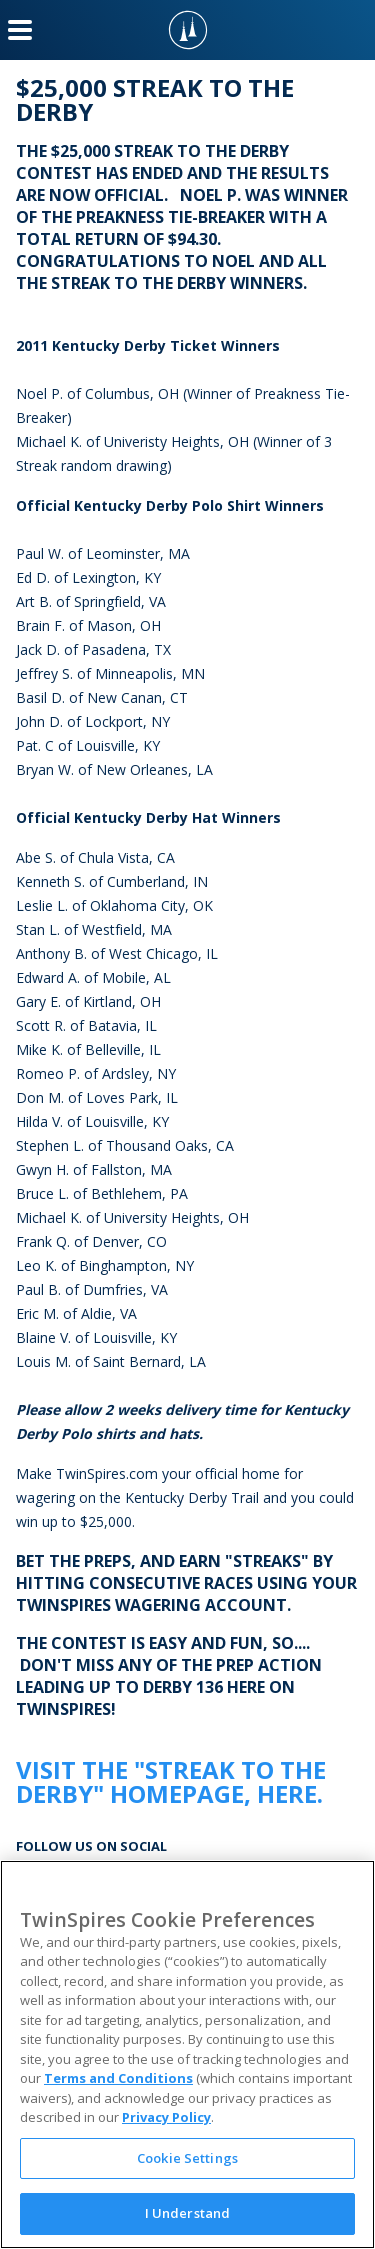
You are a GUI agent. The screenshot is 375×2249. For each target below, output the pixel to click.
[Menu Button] (20, 30)
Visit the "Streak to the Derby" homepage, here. (171, 1781)
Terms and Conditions (118, 2078)
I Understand (188, 2213)
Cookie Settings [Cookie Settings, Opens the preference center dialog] (187, 2158)
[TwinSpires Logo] (188, 30)
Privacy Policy (166, 2117)
